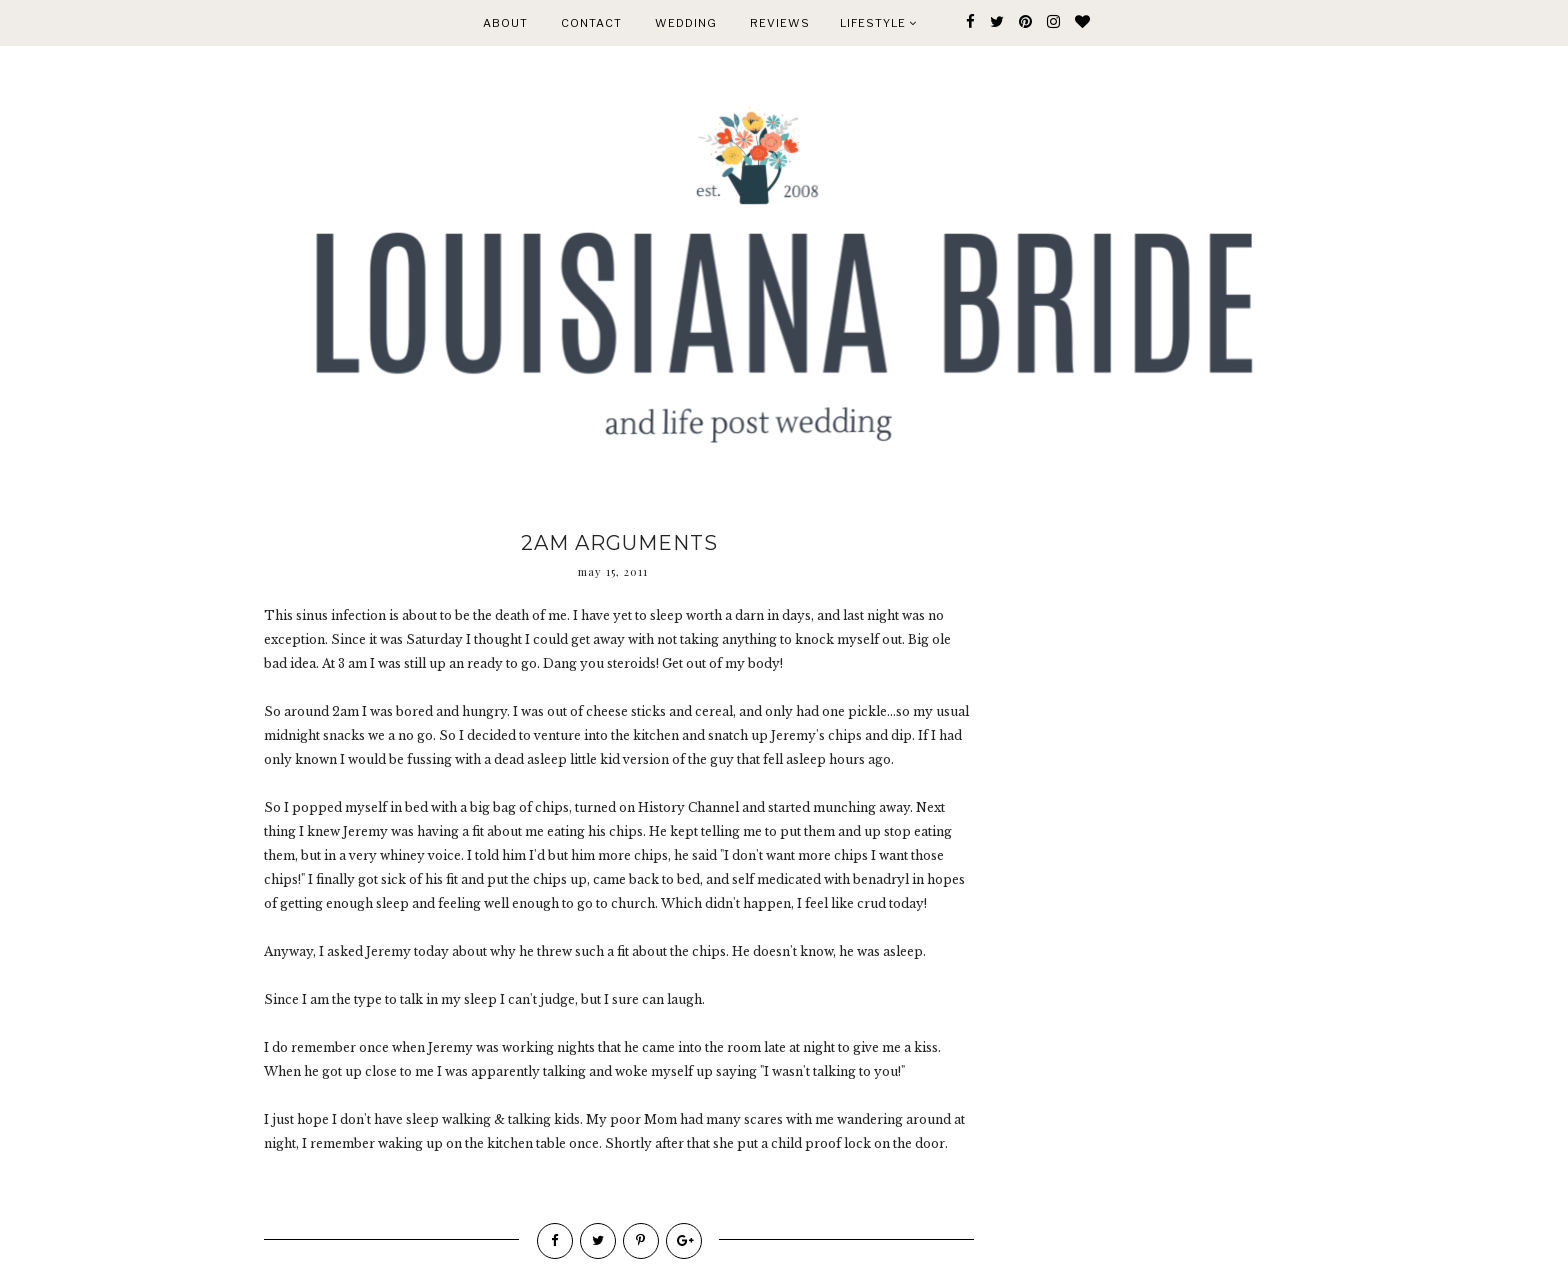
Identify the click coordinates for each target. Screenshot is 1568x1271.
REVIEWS (780, 23)
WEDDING (686, 23)
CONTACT (591, 23)
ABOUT (505, 23)
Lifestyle (878, 23)
